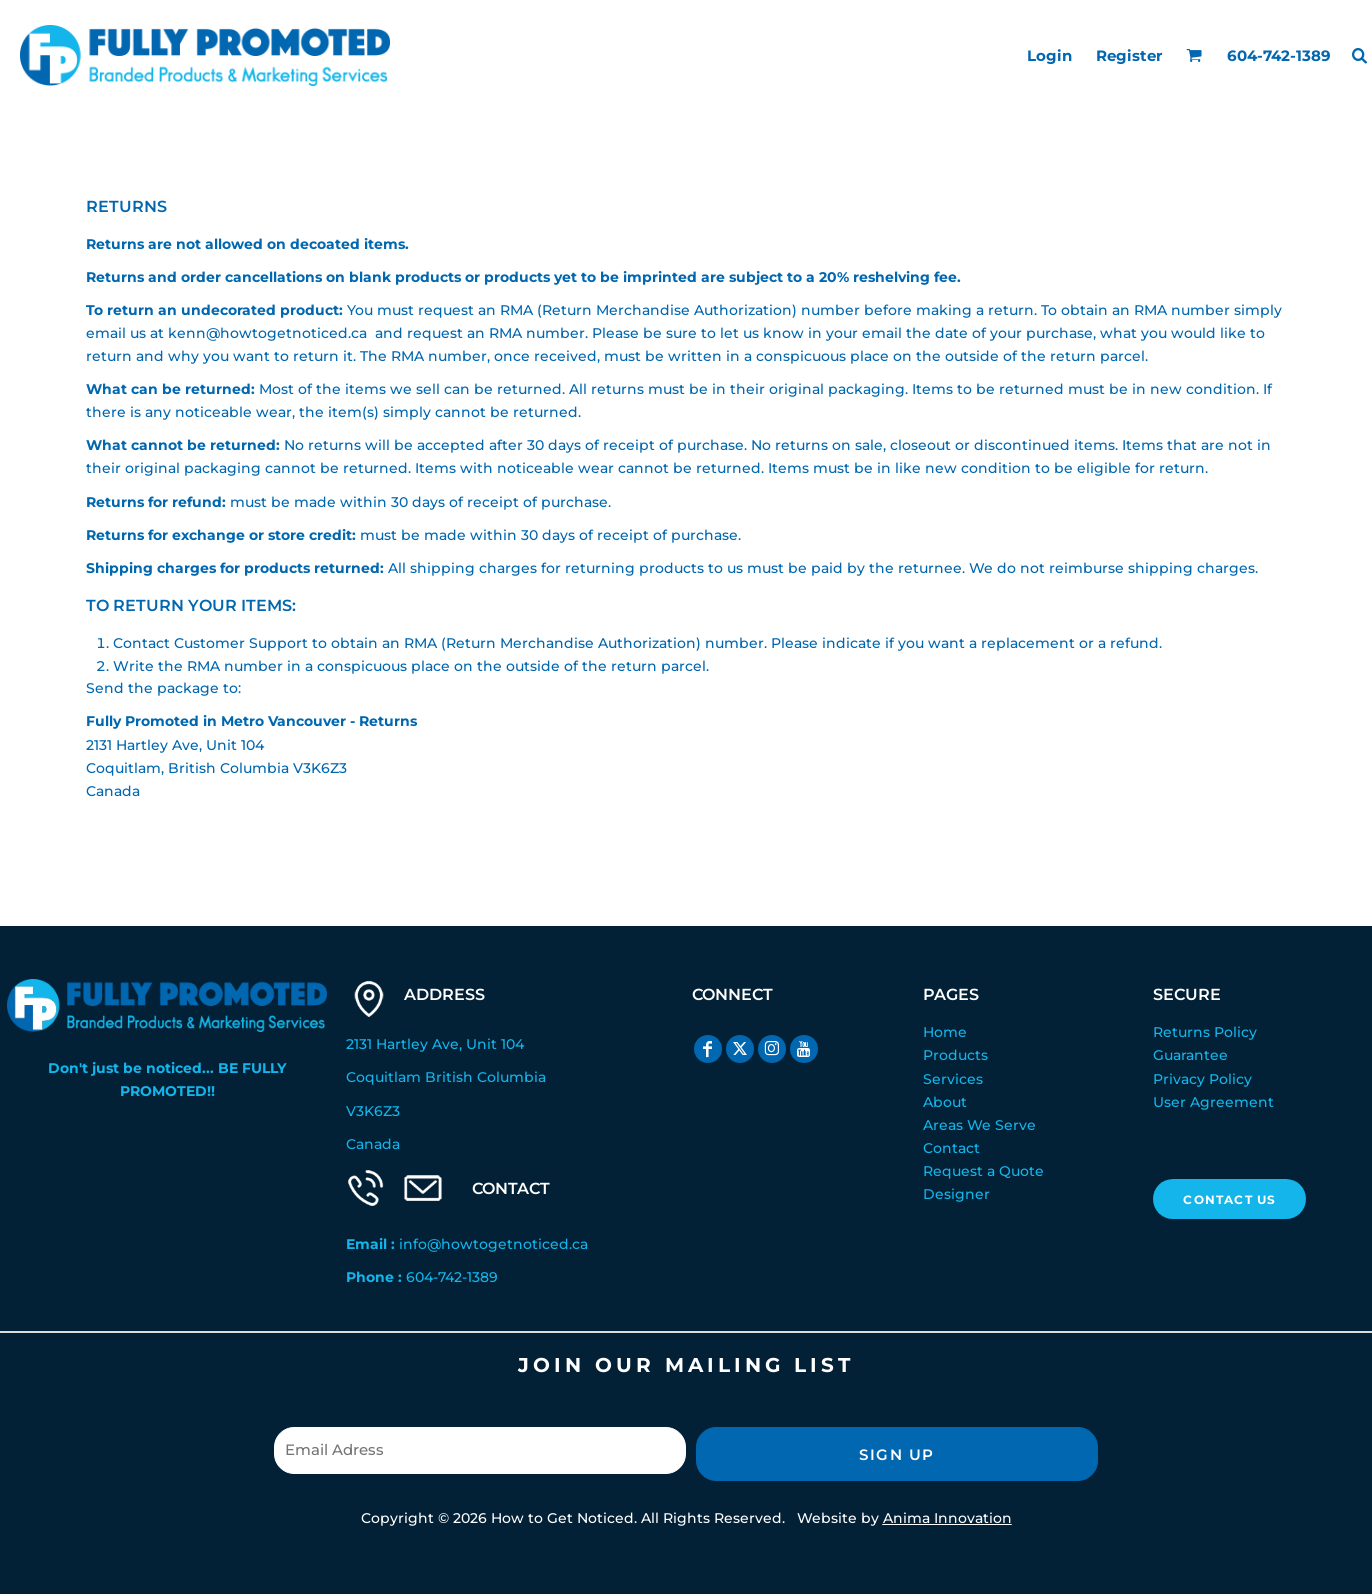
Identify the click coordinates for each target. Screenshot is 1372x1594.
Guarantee (1190, 1055)
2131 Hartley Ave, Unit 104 (435, 1044)
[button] (1194, 55)
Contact (951, 1148)
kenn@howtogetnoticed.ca (267, 333)
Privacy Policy (1202, 1079)
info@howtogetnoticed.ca (493, 1244)
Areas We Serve (979, 1125)
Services (953, 1079)
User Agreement (1213, 1102)
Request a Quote (983, 1171)
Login (1049, 55)
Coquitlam (383, 1077)
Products (955, 1055)
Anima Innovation (947, 1518)
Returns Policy (1205, 1032)
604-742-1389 (452, 1277)
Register (1129, 55)
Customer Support (241, 643)
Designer (956, 1194)
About (945, 1102)
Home (945, 1032)
